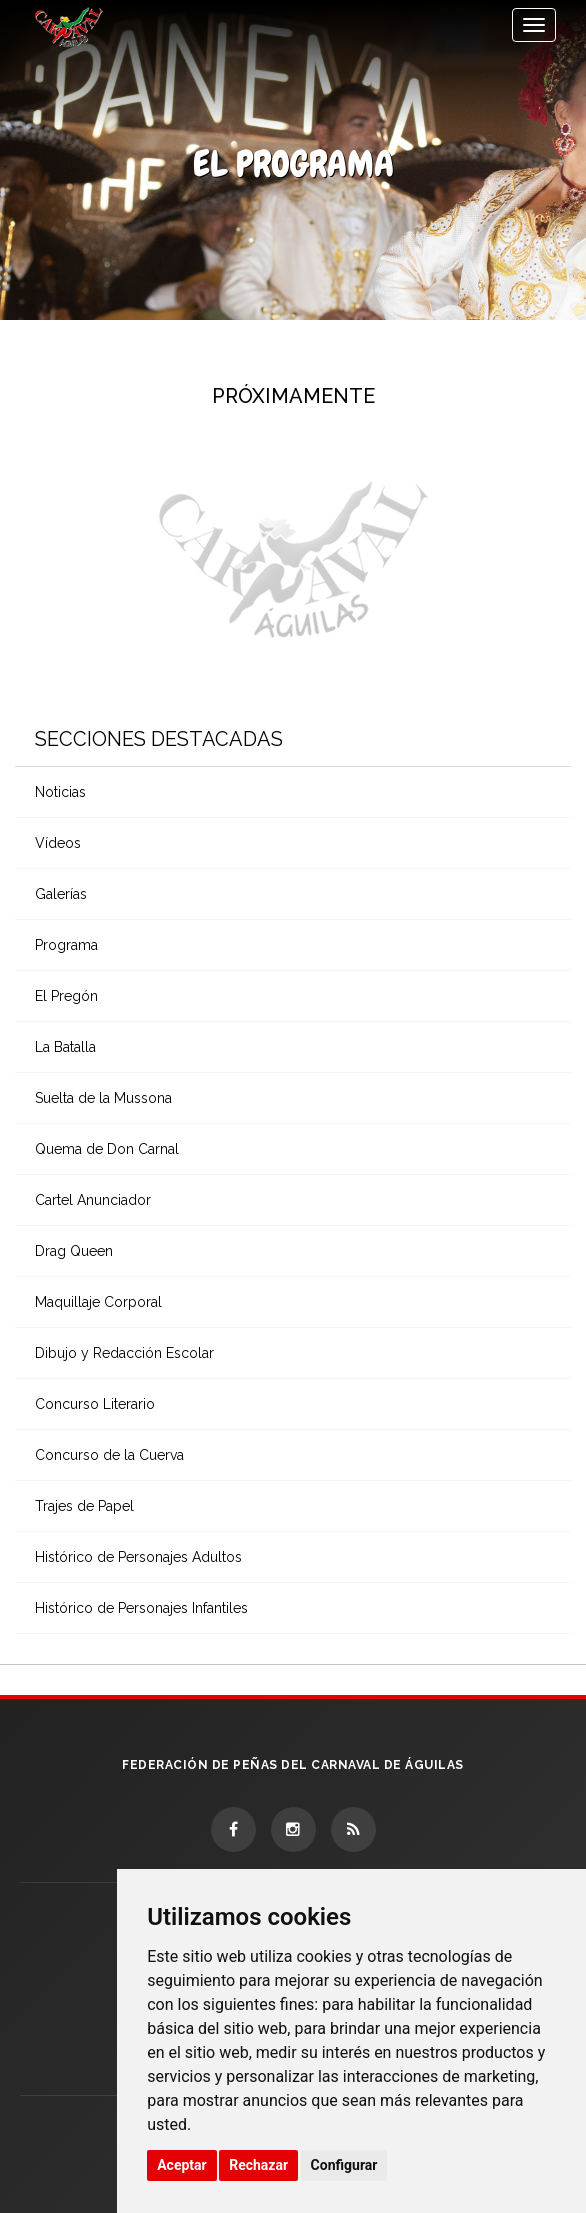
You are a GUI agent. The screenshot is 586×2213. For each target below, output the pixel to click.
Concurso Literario (95, 1404)
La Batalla (65, 1047)
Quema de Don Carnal (107, 1149)
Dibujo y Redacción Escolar (124, 1353)
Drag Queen (74, 1251)
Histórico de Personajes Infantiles (141, 1608)
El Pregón (66, 996)
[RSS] (353, 1829)
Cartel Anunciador (93, 1200)
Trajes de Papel (84, 1506)
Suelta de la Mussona (103, 1098)
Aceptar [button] (182, 2165)
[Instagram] (293, 1829)
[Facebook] (233, 1829)
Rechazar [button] (258, 2165)
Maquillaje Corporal (98, 1302)
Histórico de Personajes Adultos (138, 1557)
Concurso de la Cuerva (109, 1455)
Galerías (61, 894)
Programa (66, 945)
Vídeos (58, 843)
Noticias (60, 792)
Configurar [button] (344, 2165)
